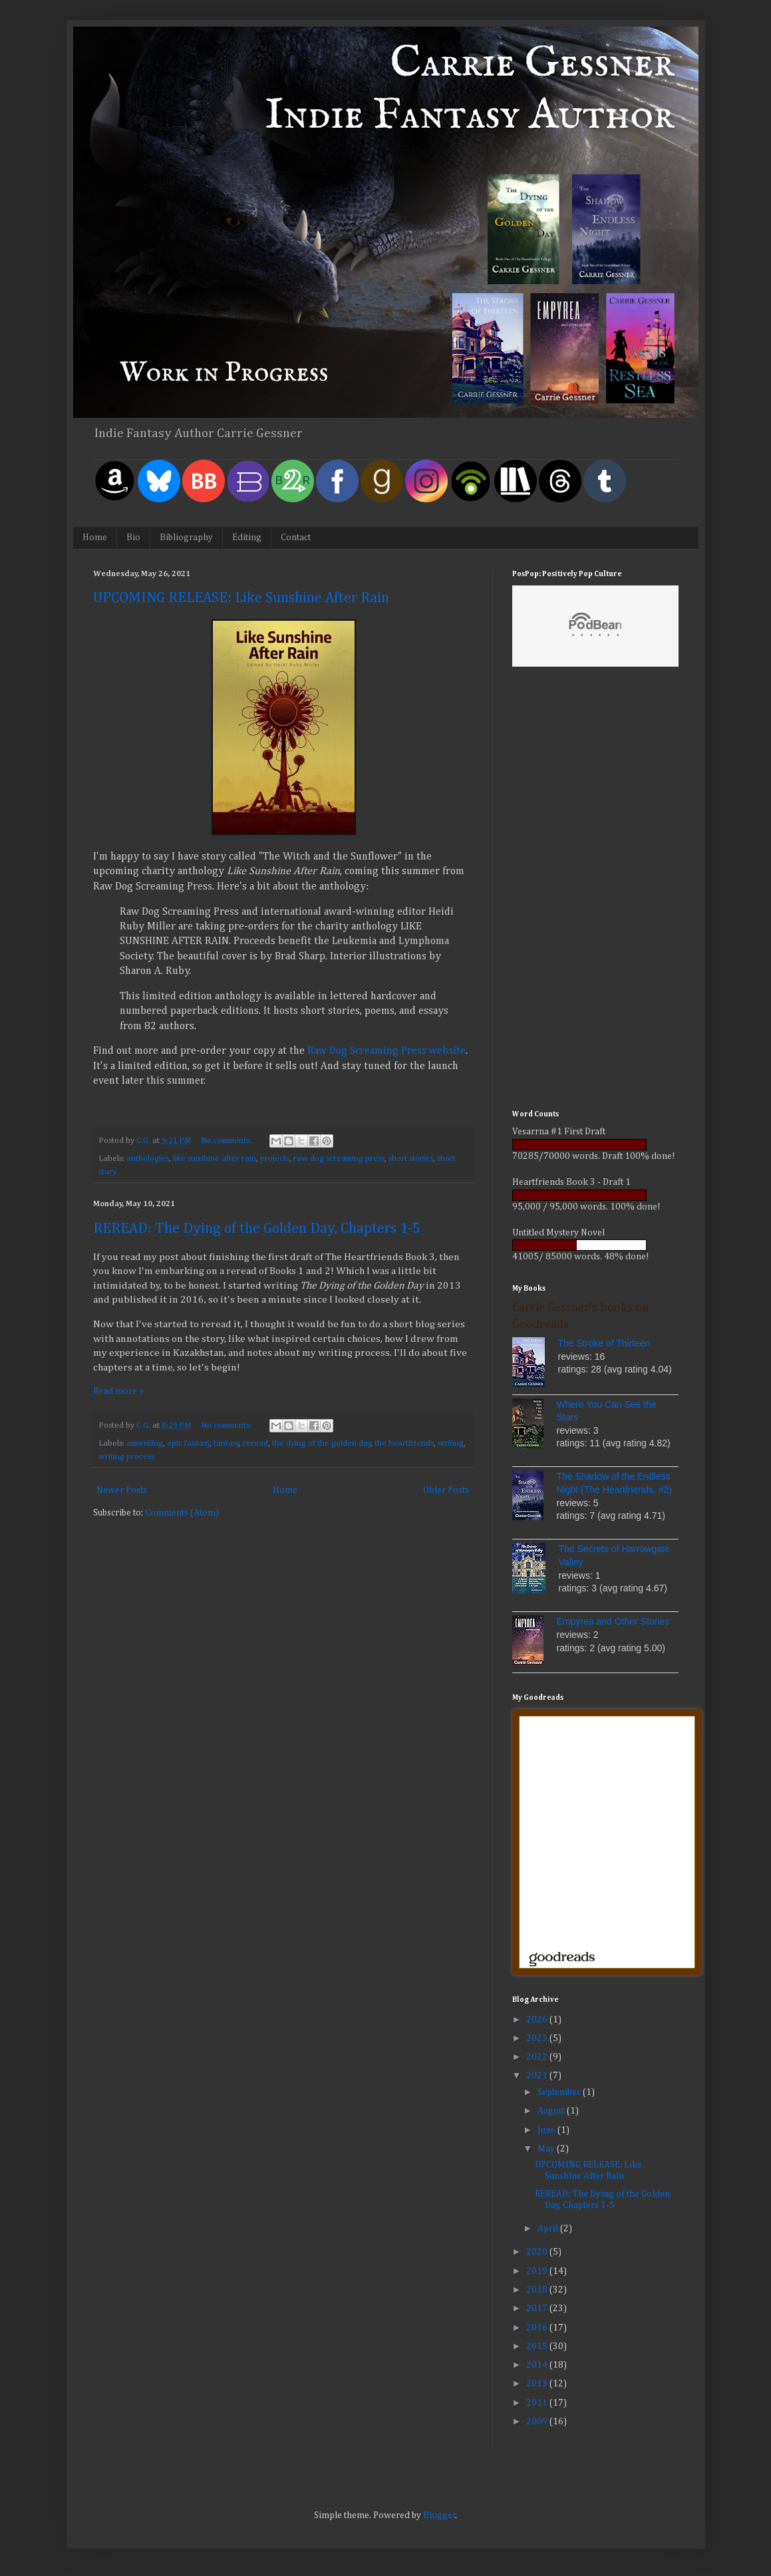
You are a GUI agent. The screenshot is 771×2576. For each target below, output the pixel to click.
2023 (537, 2038)
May (547, 2149)
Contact (296, 537)
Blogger (439, 2515)
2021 (537, 2075)
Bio (133, 537)
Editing (246, 537)
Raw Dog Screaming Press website (386, 1051)
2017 (537, 2308)
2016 (537, 2328)
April (549, 2228)
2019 (537, 2271)
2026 (537, 2019)
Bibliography (186, 537)
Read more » (118, 1391)
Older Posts (446, 1490)
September (560, 2092)
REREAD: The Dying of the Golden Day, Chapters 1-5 (256, 1228)
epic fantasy (188, 1443)
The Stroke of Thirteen (604, 1343)
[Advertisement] (595, 890)
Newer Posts (121, 1490)
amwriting (144, 1443)
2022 (537, 2057)
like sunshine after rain (214, 1158)
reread (255, 1443)
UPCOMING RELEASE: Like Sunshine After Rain (241, 598)
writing (451, 1443)
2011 (537, 2403)
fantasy (226, 1443)
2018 (537, 2290)
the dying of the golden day (321, 1443)
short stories (410, 1158)
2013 (537, 2383)
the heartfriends (404, 1443)
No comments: (227, 1140)
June (547, 2130)
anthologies (147, 1158)
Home (94, 537)
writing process (126, 1456)
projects (274, 1158)
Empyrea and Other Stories (613, 1621)
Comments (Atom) (182, 1513)
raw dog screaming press (339, 1158)
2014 (537, 2365)
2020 (537, 2252)
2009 (537, 2421)
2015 (537, 2346)
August (552, 2111)
